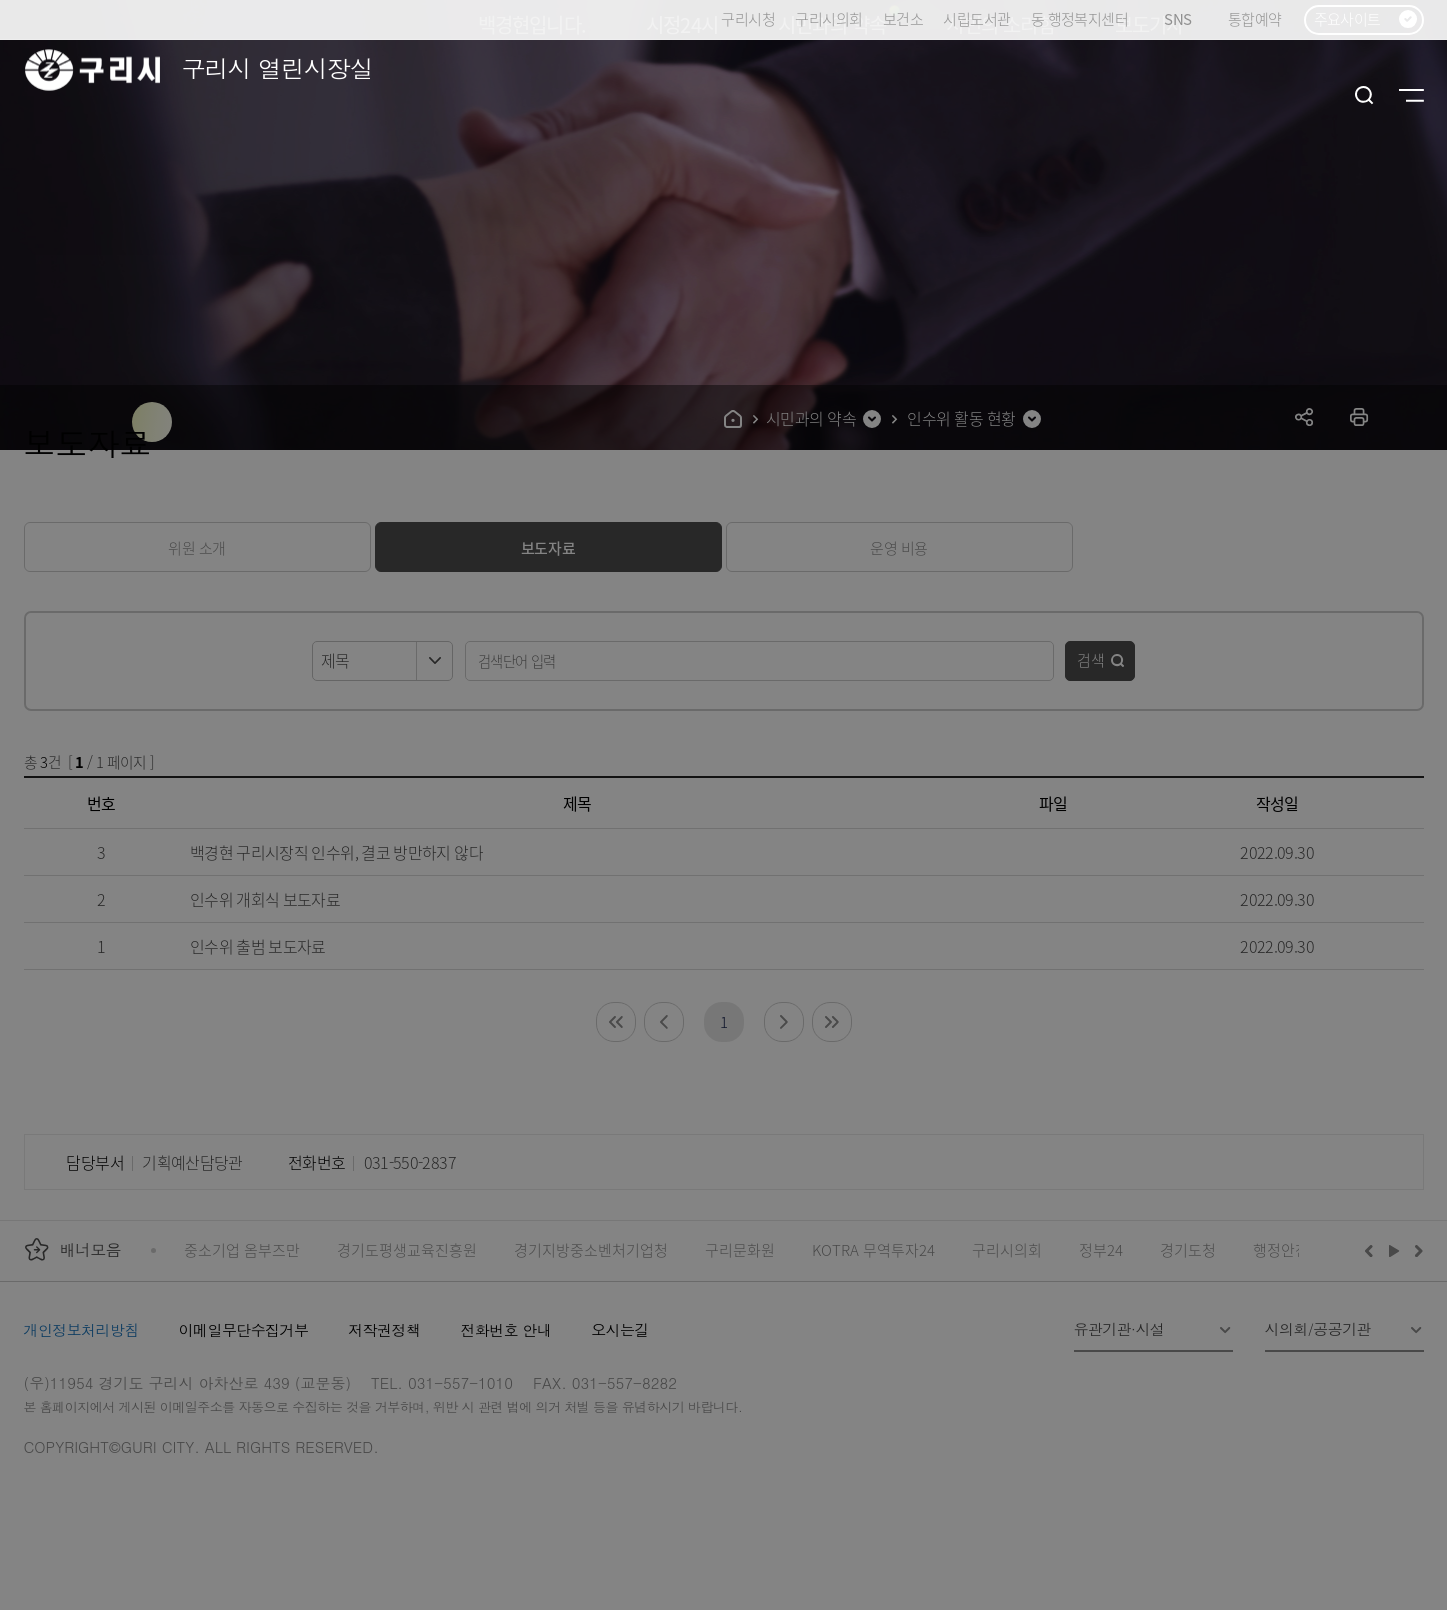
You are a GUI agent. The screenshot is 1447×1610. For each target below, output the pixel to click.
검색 (1091, 659)
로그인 (1317, 95)
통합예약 (1255, 18)
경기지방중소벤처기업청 (591, 1249)
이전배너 (1373, 1250)
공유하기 (1304, 416)
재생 (1394, 1250)
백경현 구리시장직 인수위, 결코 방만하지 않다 (336, 852)
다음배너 (1416, 1250)
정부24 (1101, 1249)
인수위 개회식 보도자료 (265, 899)
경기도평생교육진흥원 (407, 1249)
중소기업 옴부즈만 (242, 1249)
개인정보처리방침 (81, 1329)
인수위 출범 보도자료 (258, 946)
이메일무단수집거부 (244, 1329)
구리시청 (748, 18)
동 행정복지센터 (1079, 18)
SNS (1185, 19)
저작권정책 (384, 1329)
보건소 (903, 18)
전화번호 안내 (505, 1329)
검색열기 (1364, 95)
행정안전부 (1288, 1249)
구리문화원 (740, 1249)
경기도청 (1188, 1249)
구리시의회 (828, 18)
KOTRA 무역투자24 (873, 1249)
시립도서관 (976, 18)
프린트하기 (1359, 416)
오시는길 (620, 1329)
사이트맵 (1411, 95)
